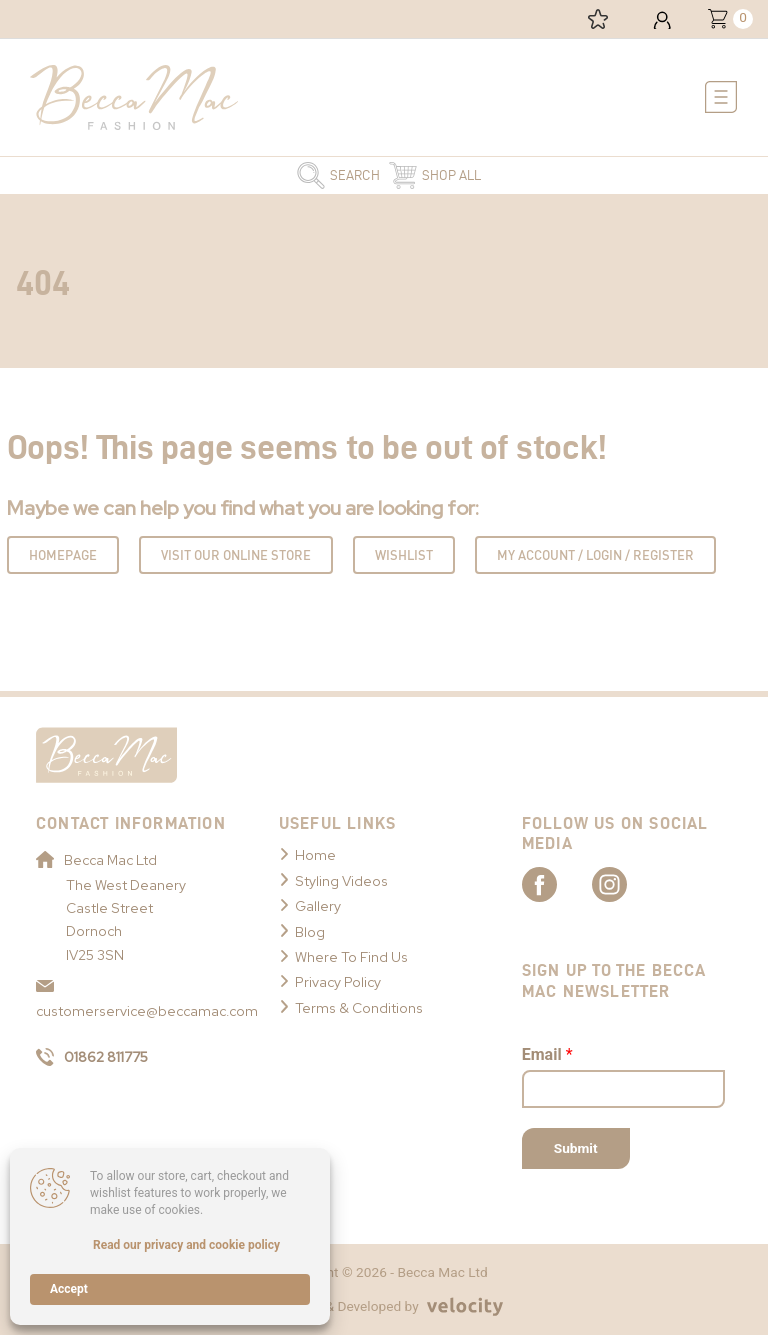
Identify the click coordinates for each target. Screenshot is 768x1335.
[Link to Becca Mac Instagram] (627, 883)
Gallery (318, 906)
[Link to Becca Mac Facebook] (557, 883)
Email (547, 1054)
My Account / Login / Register (595, 555)
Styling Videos (341, 881)
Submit (576, 1148)
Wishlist (404, 555)
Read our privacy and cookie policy (186, 1245)
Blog (310, 932)
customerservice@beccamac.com (137, 1000)
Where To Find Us (351, 957)
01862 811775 (92, 1057)
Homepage (63, 555)
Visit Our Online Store (236, 555)
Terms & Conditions (359, 1008)
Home (315, 855)
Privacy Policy (338, 982)
